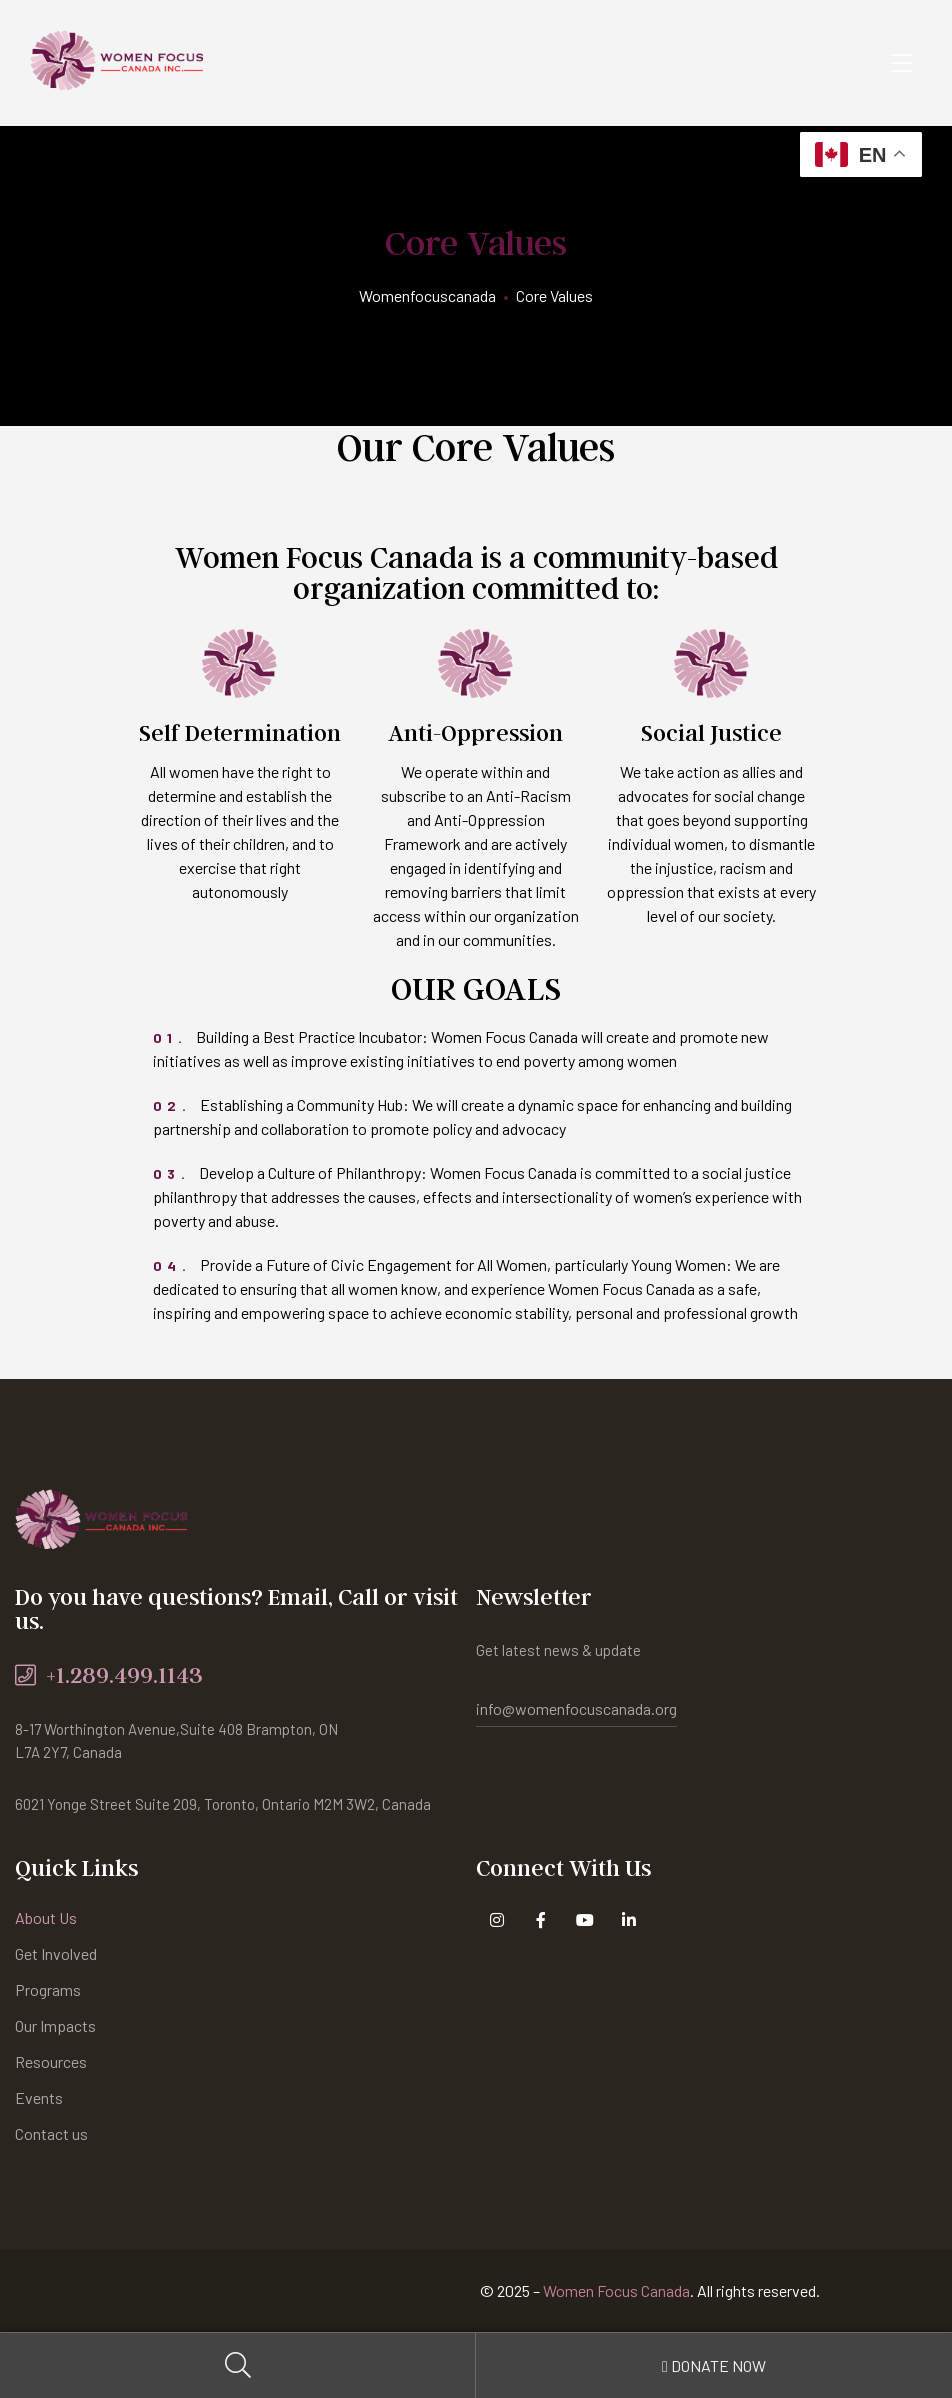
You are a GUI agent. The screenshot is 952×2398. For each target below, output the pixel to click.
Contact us (51, 2133)
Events (39, 2097)
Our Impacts (55, 2025)
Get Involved (56, 1953)
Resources (51, 2061)
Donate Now (714, 2365)
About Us (46, 1917)
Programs (48, 1989)
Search (238, 2365)
